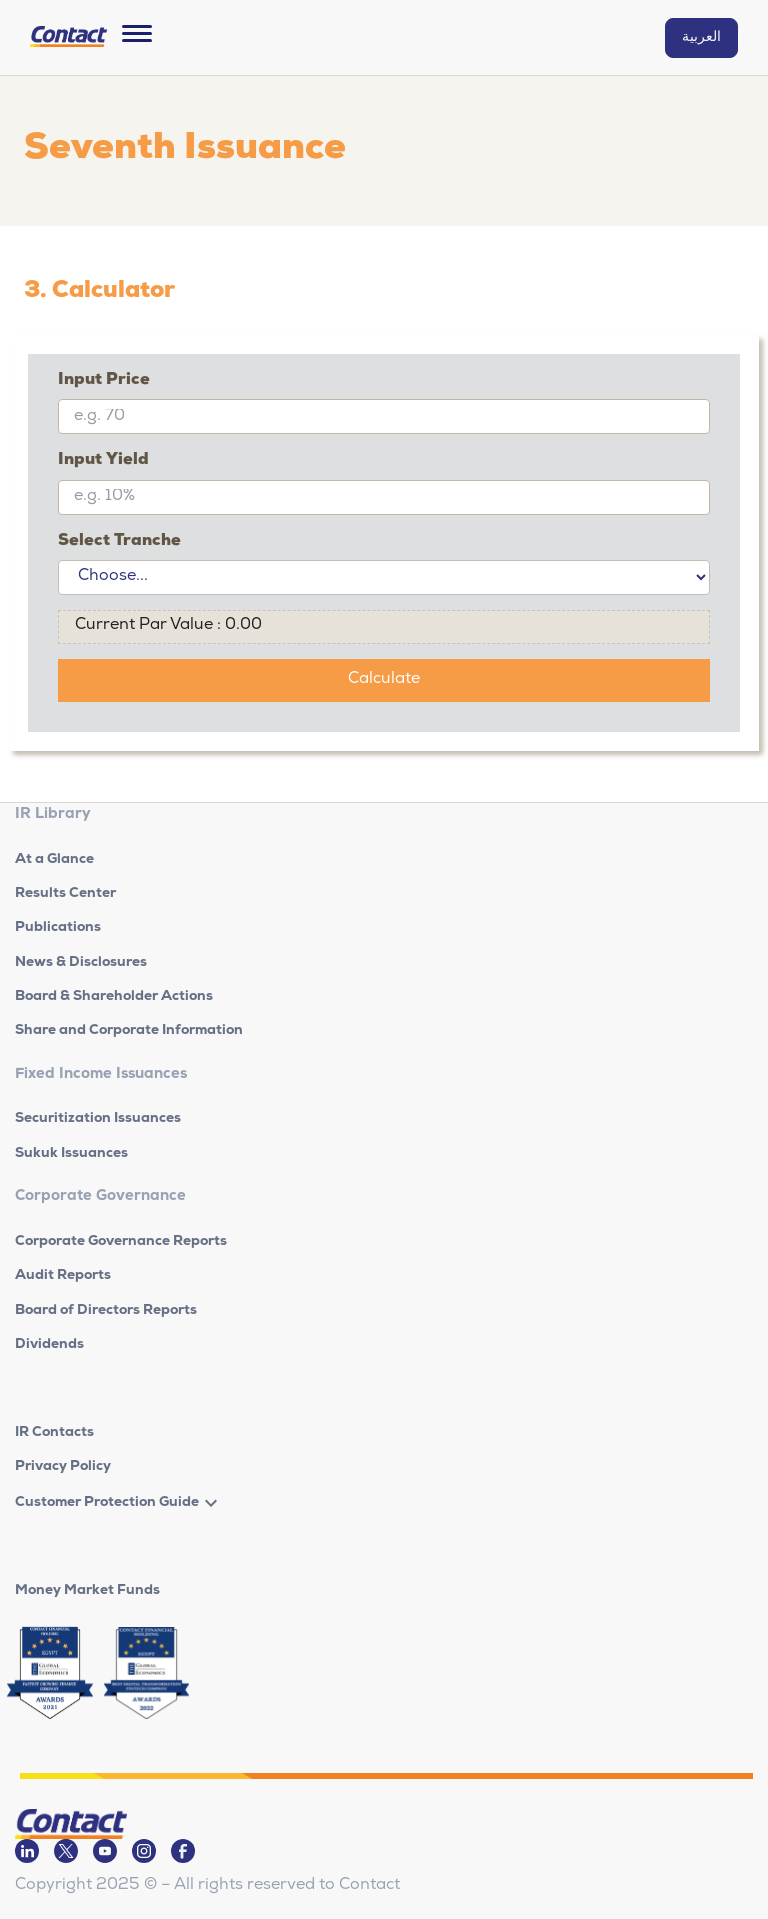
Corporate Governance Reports (121, 1242)
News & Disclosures (81, 963)
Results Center (65, 894)
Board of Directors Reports (106, 1311)
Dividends (49, 1345)
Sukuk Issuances (71, 1154)
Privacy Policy (63, 1467)
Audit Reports (63, 1276)
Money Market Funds (87, 1591)
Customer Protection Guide (107, 1503)
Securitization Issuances (98, 1119)
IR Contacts (54, 1433)
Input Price (104, 381)
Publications (58, 928)
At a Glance (54, 860)
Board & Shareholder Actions (114, 997)
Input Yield (103, 461)
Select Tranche (119, 542)
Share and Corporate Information (129, 1031)
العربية (701, 38)
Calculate (384, 680)
